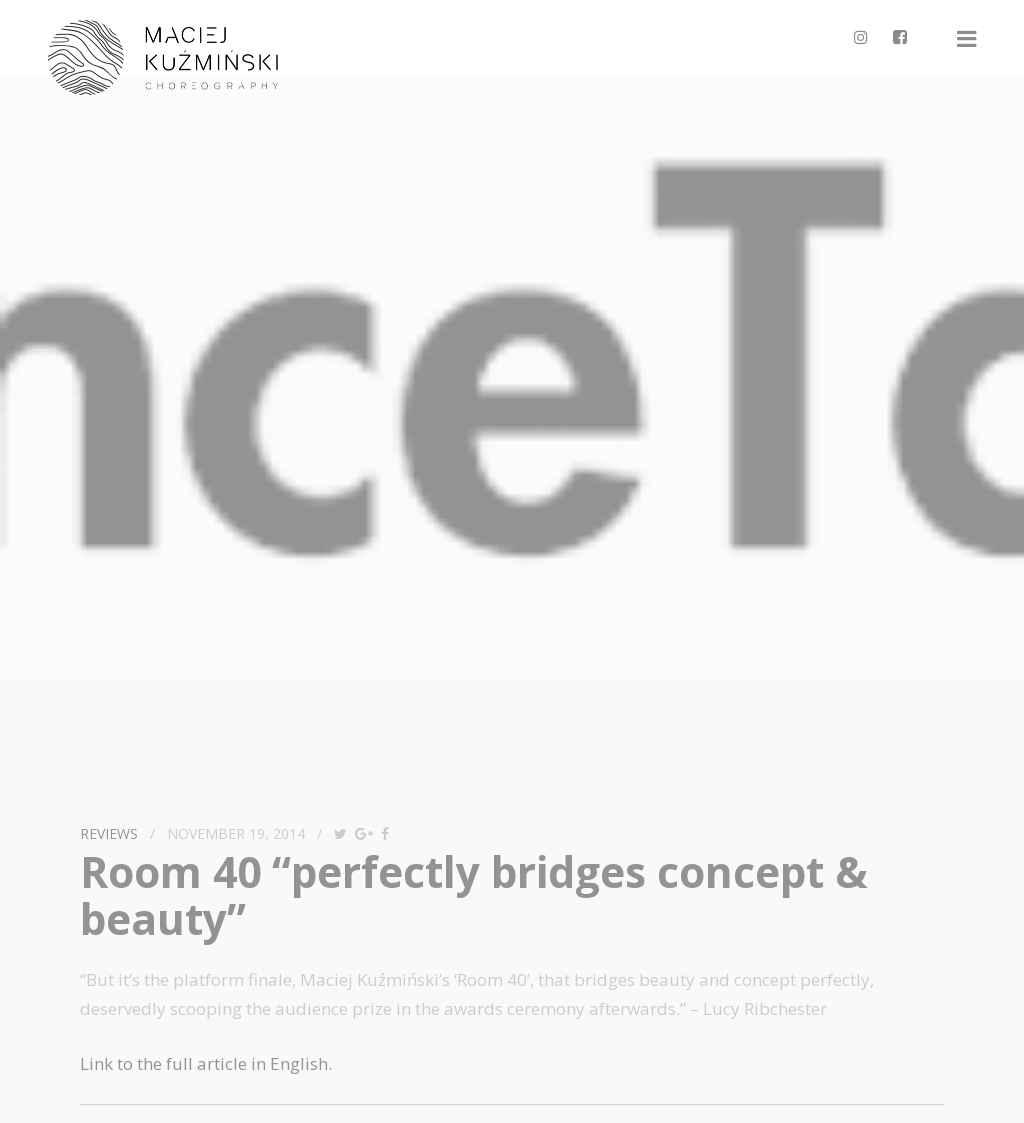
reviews (109, 833)
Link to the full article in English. (206, 1063)
